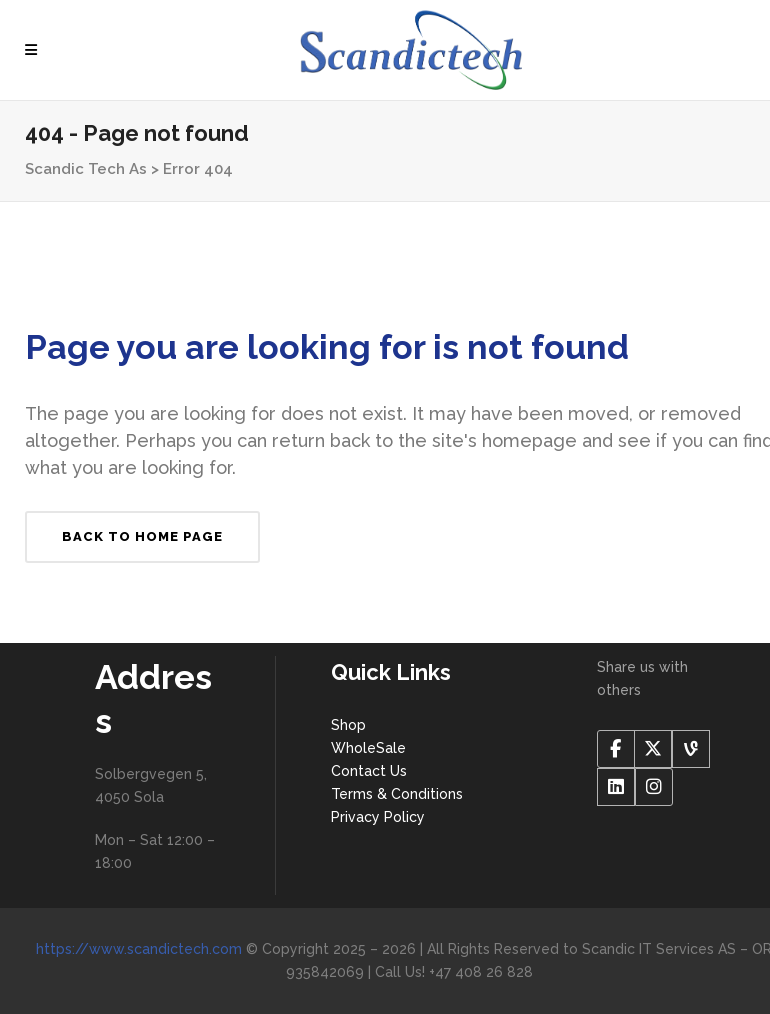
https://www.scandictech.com (139, 949)
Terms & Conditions (397, 794)
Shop (348, 725)
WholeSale (368, 748)
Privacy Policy (378, 817)
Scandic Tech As (86, 169)
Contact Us (369, 771)
